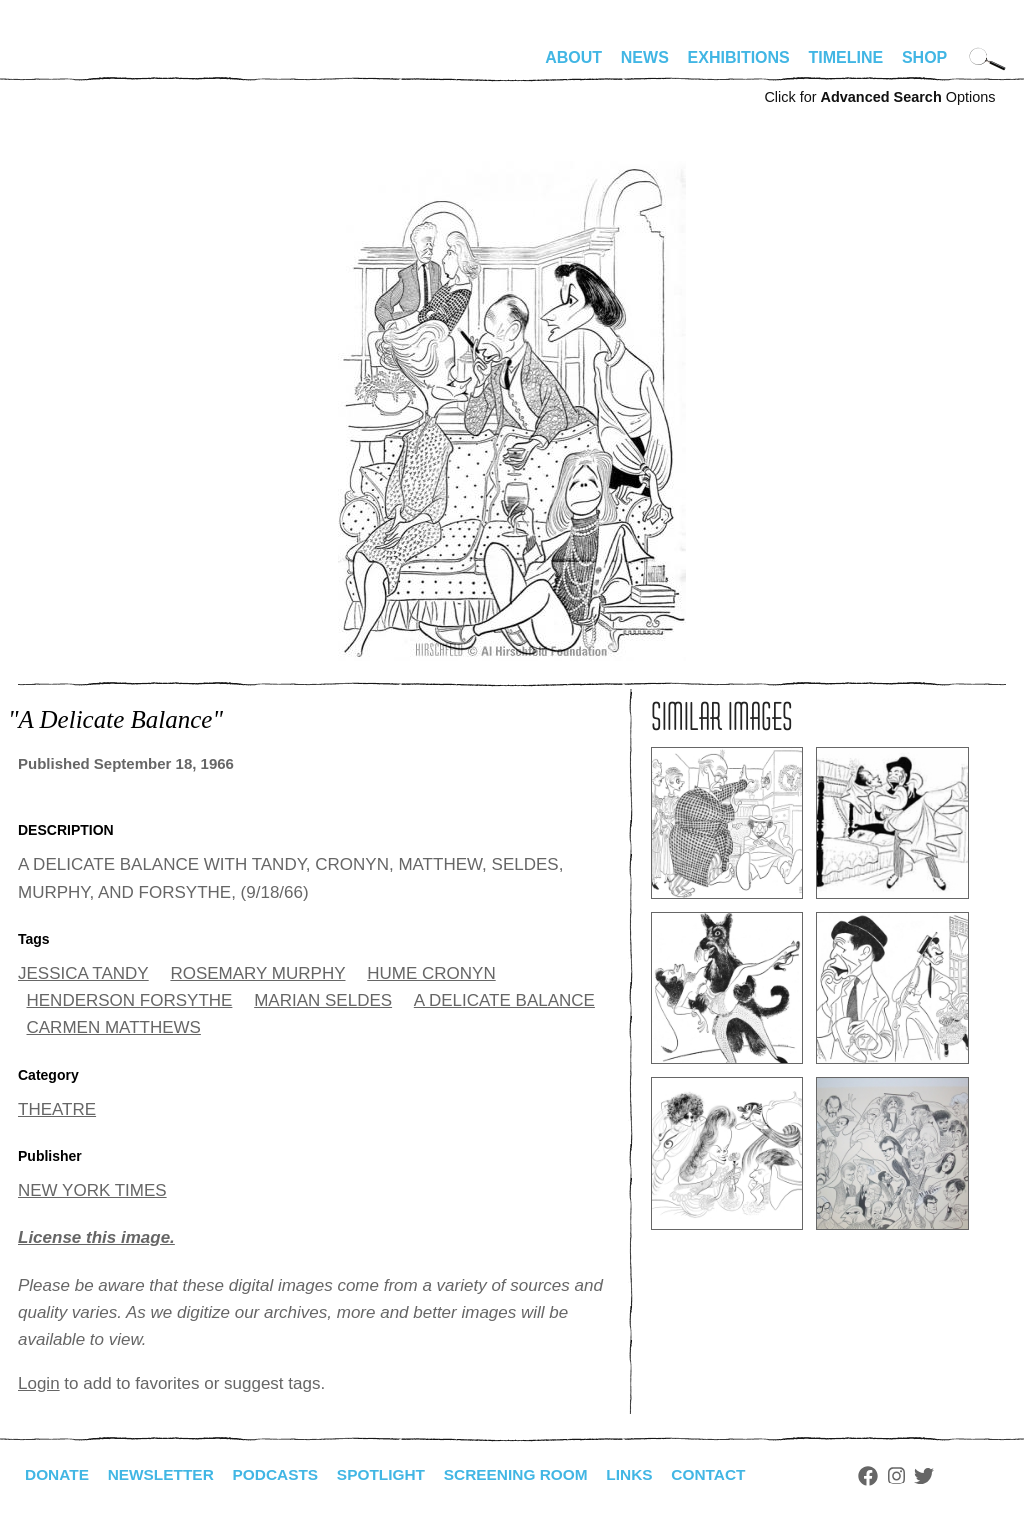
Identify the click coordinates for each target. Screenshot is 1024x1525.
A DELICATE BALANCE (504, 1000)
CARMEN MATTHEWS (114, 1027)
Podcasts (283, 1474)
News (645, 57)
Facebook (891, 1476)
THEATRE (57, 1109)
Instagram (919, 1476)
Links (649, 1474)
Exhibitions (739, 57)
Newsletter (165, 1474)
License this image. (96, 1237)
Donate (58, 1474)
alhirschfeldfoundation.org (78, 66)
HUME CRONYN (431, 973)
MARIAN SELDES (323, 1000)
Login (39, 1383)
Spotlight (393, 1474)
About (573, 57)
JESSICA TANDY (83, 973)
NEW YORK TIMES (92, 1190)
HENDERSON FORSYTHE (130, 1000)
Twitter (948, 1476)
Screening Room (531, 1474)
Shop (924, 57)
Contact (730, 1474)
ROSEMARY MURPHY (257, 973)
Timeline (846, 57)
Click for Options (879, 97)
